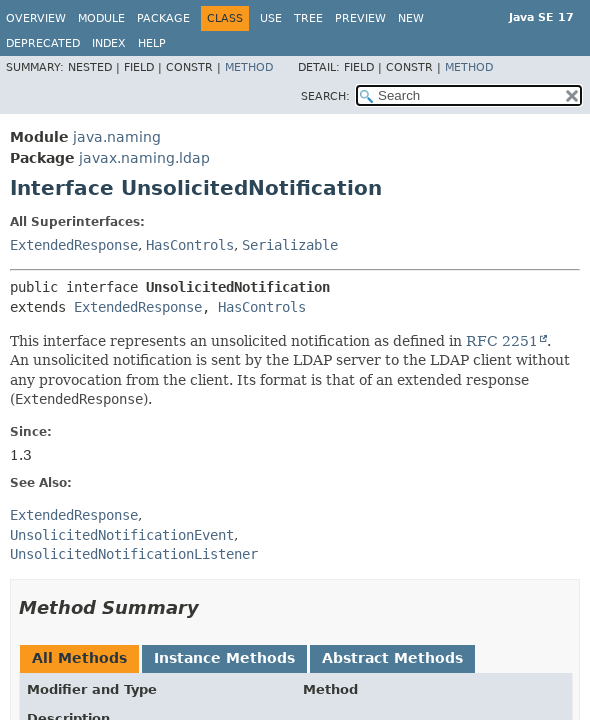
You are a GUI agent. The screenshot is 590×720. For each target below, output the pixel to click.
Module (101, 18)
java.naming (117, 137)
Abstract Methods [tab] (392, 658)
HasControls (190, 245)
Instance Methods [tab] (224, 658)
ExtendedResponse (74, 245)
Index (109, 43)
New (411, 18)
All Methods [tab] (79, 658)
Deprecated (43, 43)
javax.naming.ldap (144, 158)
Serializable (290, 245)
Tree (308, 18)
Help (152, 43)
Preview (360, 18)
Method (249, 67)
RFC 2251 (502, 341)
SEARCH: (325, 96)
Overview (36, 18)
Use (271, 18)
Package (163, 18)
